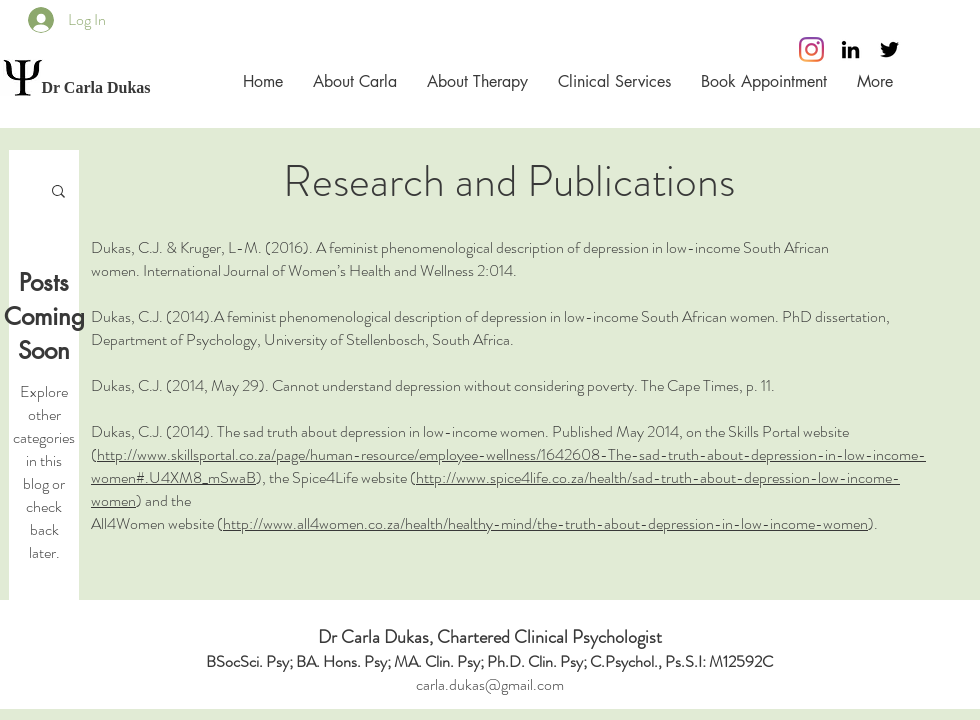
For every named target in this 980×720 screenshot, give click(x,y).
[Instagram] (811, 49)
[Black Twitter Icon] (889, 49)
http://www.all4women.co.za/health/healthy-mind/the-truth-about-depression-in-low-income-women (545, 523)
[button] (58, 192)
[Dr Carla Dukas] (96, 88)
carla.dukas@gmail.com (490, 684)
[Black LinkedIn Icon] (850, 49)
